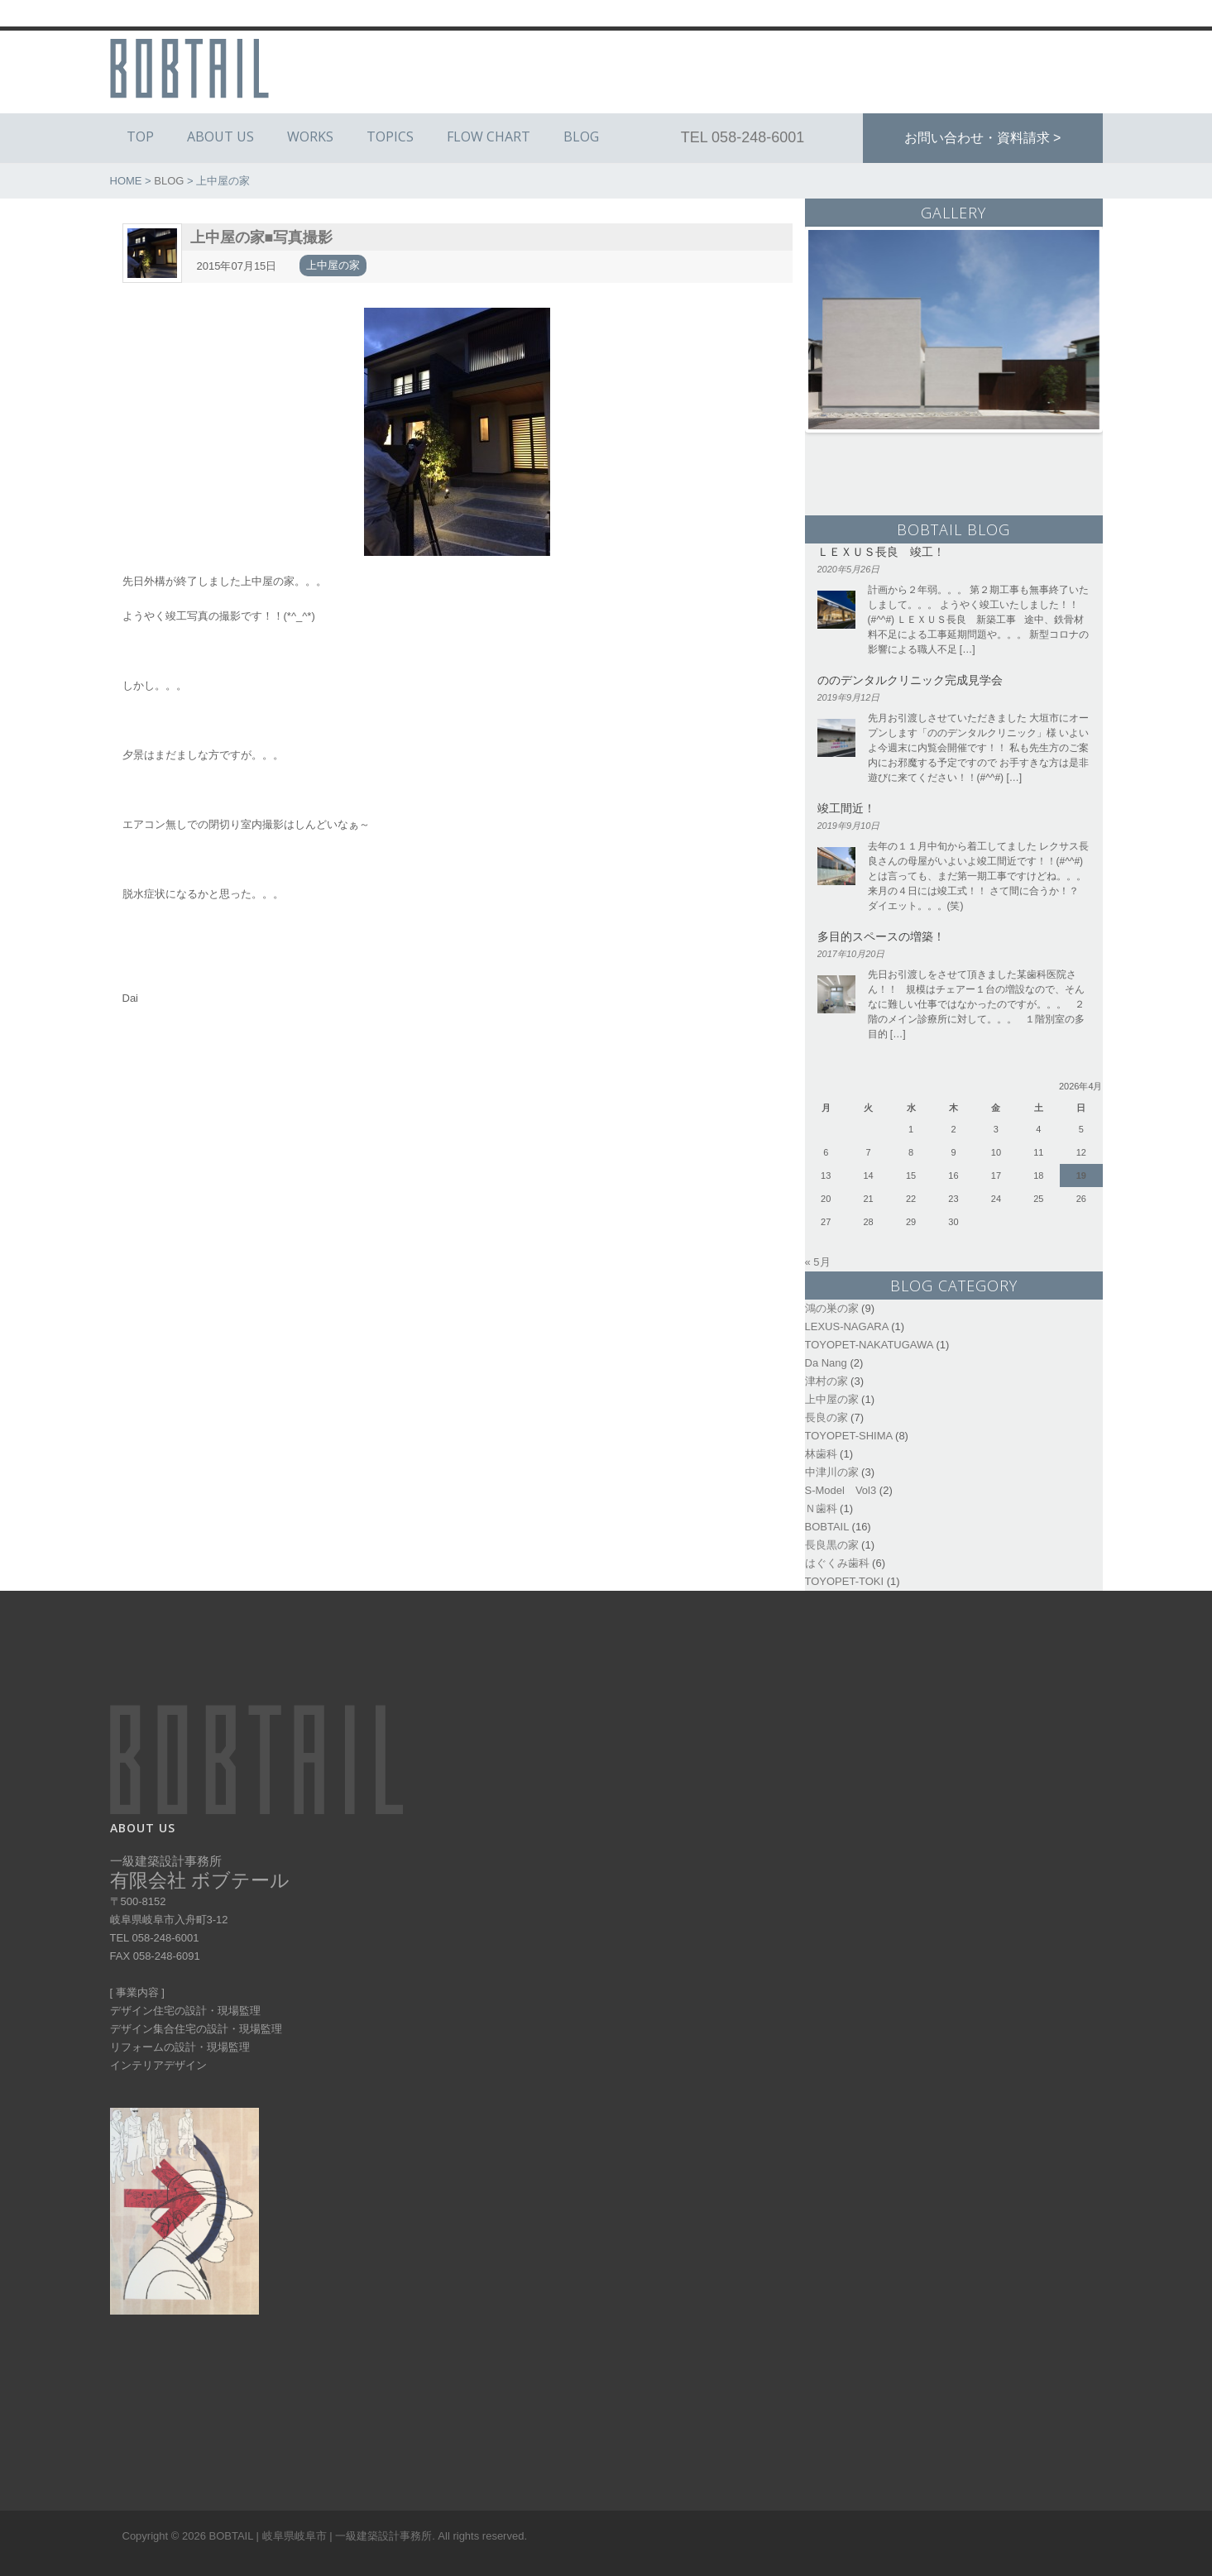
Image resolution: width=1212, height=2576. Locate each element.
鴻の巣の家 (832, 1308)
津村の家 (826, 1381)
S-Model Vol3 (841, 1490)
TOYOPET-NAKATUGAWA (869, 1344)
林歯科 (821, 1454)
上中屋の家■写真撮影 (261, 237)
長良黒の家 (832, 1545)
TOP (140, 136)
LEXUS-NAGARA (847, 1326)
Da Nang (826, 1363)
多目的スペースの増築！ (881, 936)
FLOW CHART (488, 136)
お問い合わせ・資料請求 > (982, 138)
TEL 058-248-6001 (742, 137)
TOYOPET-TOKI (844, 1581)
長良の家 (826, 1417)
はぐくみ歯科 (837, 1563)
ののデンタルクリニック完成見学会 (910, 679)
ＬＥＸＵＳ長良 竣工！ (881, 551)
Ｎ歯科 (821, 1508)
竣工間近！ (846, 808)
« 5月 (818, 1262)
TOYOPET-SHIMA (849, 1435)
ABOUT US (220, 136)
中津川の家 (832, 1472)
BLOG (581, 136)
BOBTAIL (827, 1526)
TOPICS (390, 136)
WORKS (310, 136)
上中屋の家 (333, 265)
